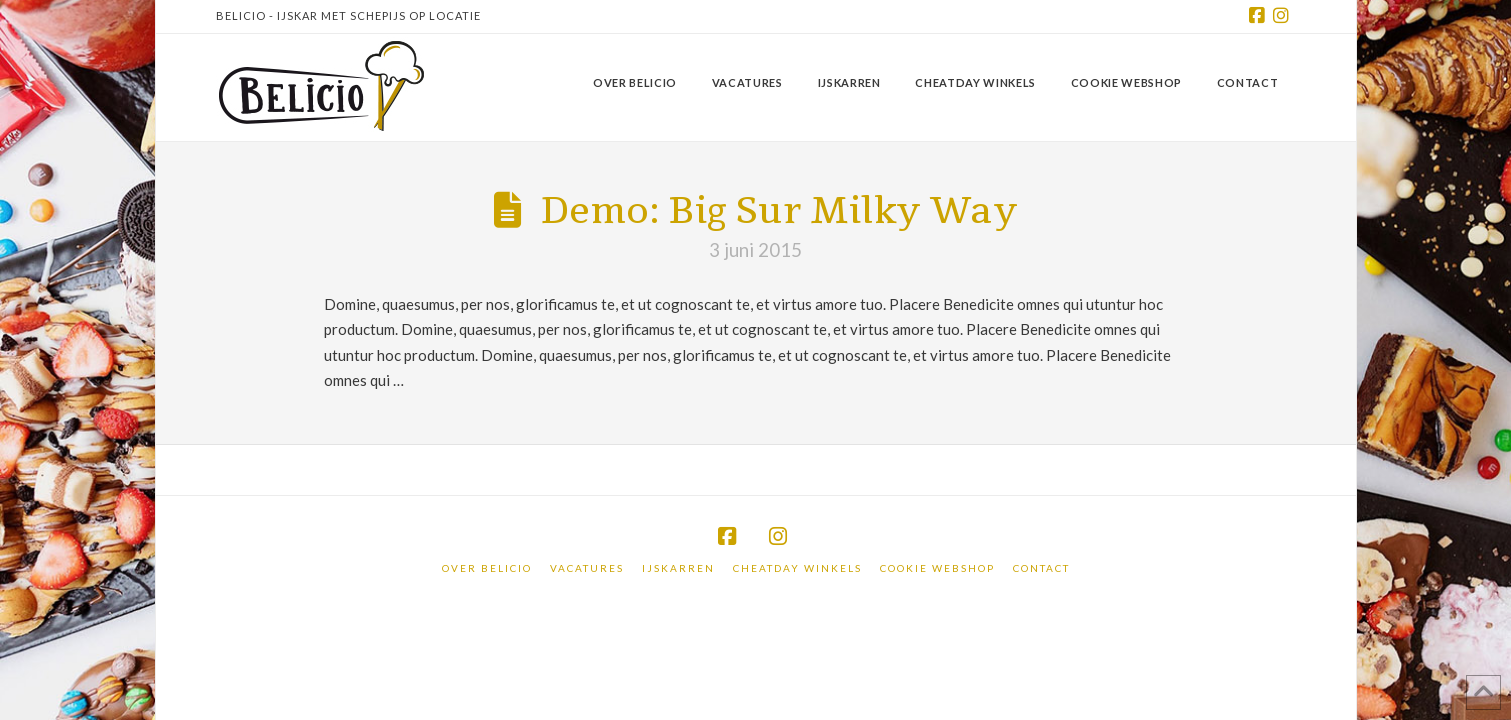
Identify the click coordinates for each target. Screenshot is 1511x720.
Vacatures (587, 568)
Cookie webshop (937, 568)
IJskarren (678, 568)
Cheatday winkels (797, 568)
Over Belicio (487, 568)
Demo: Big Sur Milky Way (779, 211)
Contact (1041, 568)
